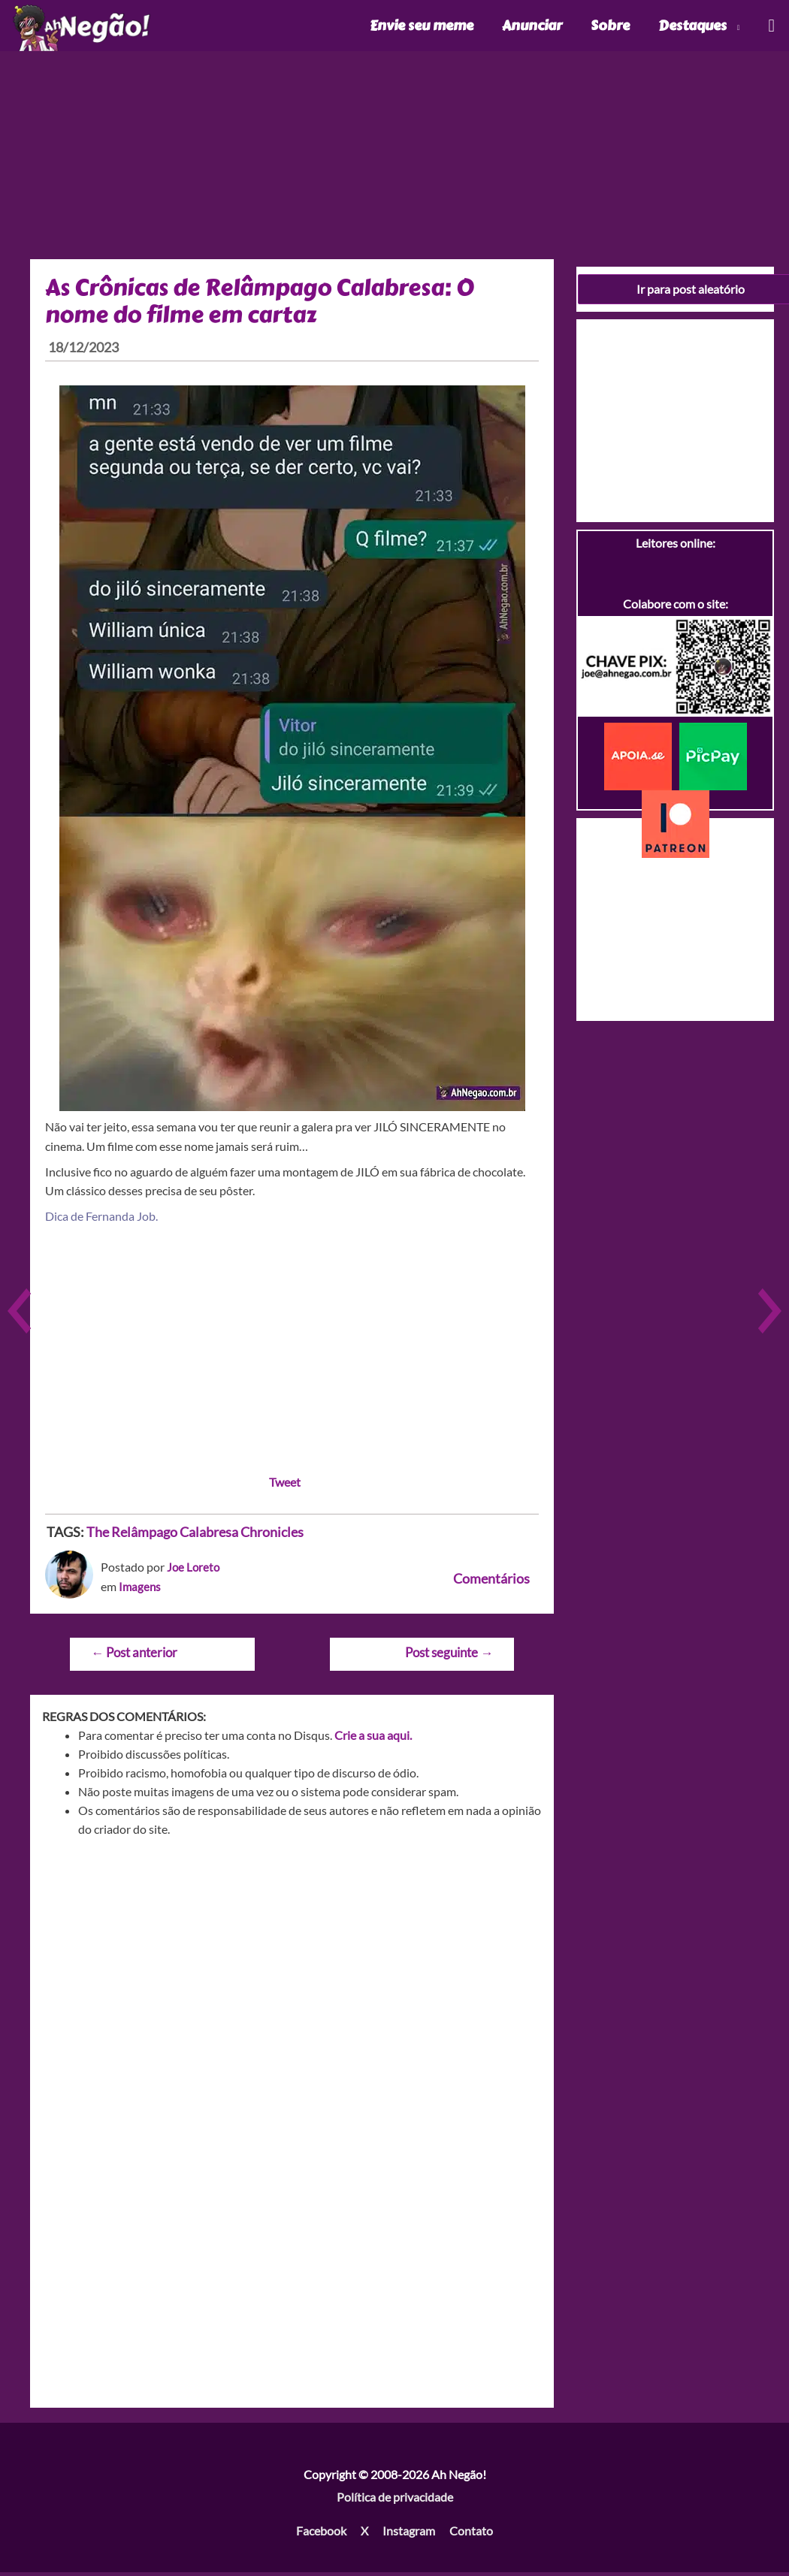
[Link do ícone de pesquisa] (770, 27)
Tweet (285, 1486)
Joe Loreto (194, 1570)
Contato (471, 2535)
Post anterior (134, 1656)
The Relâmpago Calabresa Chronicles (195, 1536)
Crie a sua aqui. (373, 1739)
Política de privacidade (395, 2500)
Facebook (321, 2535)
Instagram (408, 2535)
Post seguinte (449, 1656)
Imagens (140, 1590)
